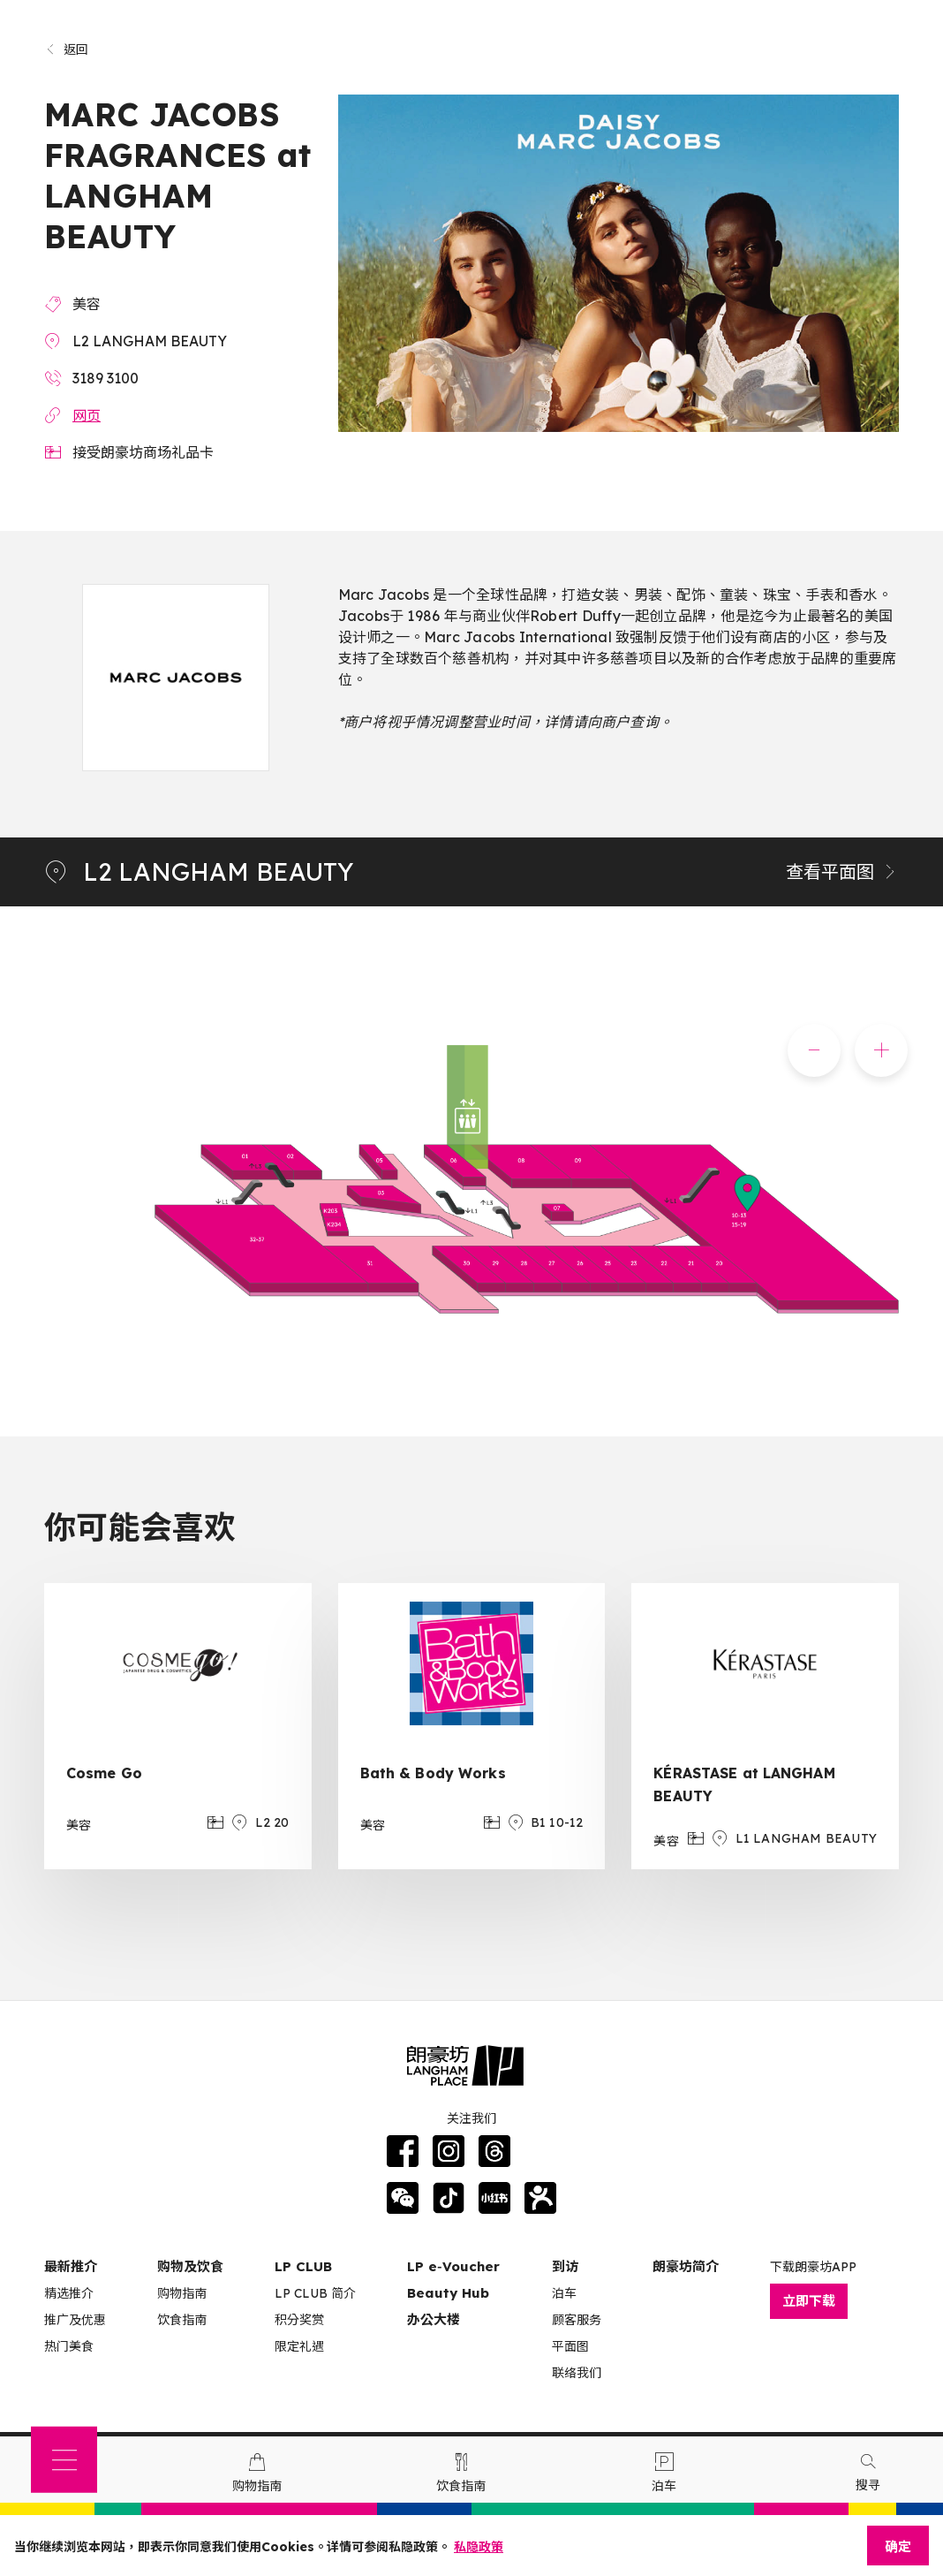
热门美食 (69, 2346)
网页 (86, 415)
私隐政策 (478, 2547)
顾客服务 (576, 2320)
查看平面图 (842, 871)
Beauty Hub (448, 2292)
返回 (66, 49)
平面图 (570, 2346)
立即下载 (808, 2300)
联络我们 (576, 2373)
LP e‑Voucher (453, 2266)
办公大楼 (433, 2319)
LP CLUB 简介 (315, 2293)
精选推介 (69, 2293)
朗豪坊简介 (686, 2266)
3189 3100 (105, 378)
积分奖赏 (299, 2320)
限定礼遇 (299, 2346)
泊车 (564, 2293)
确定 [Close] (898, 2546)
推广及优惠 (75, 2320)
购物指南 (182, 2293)
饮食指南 (182, 2320)
